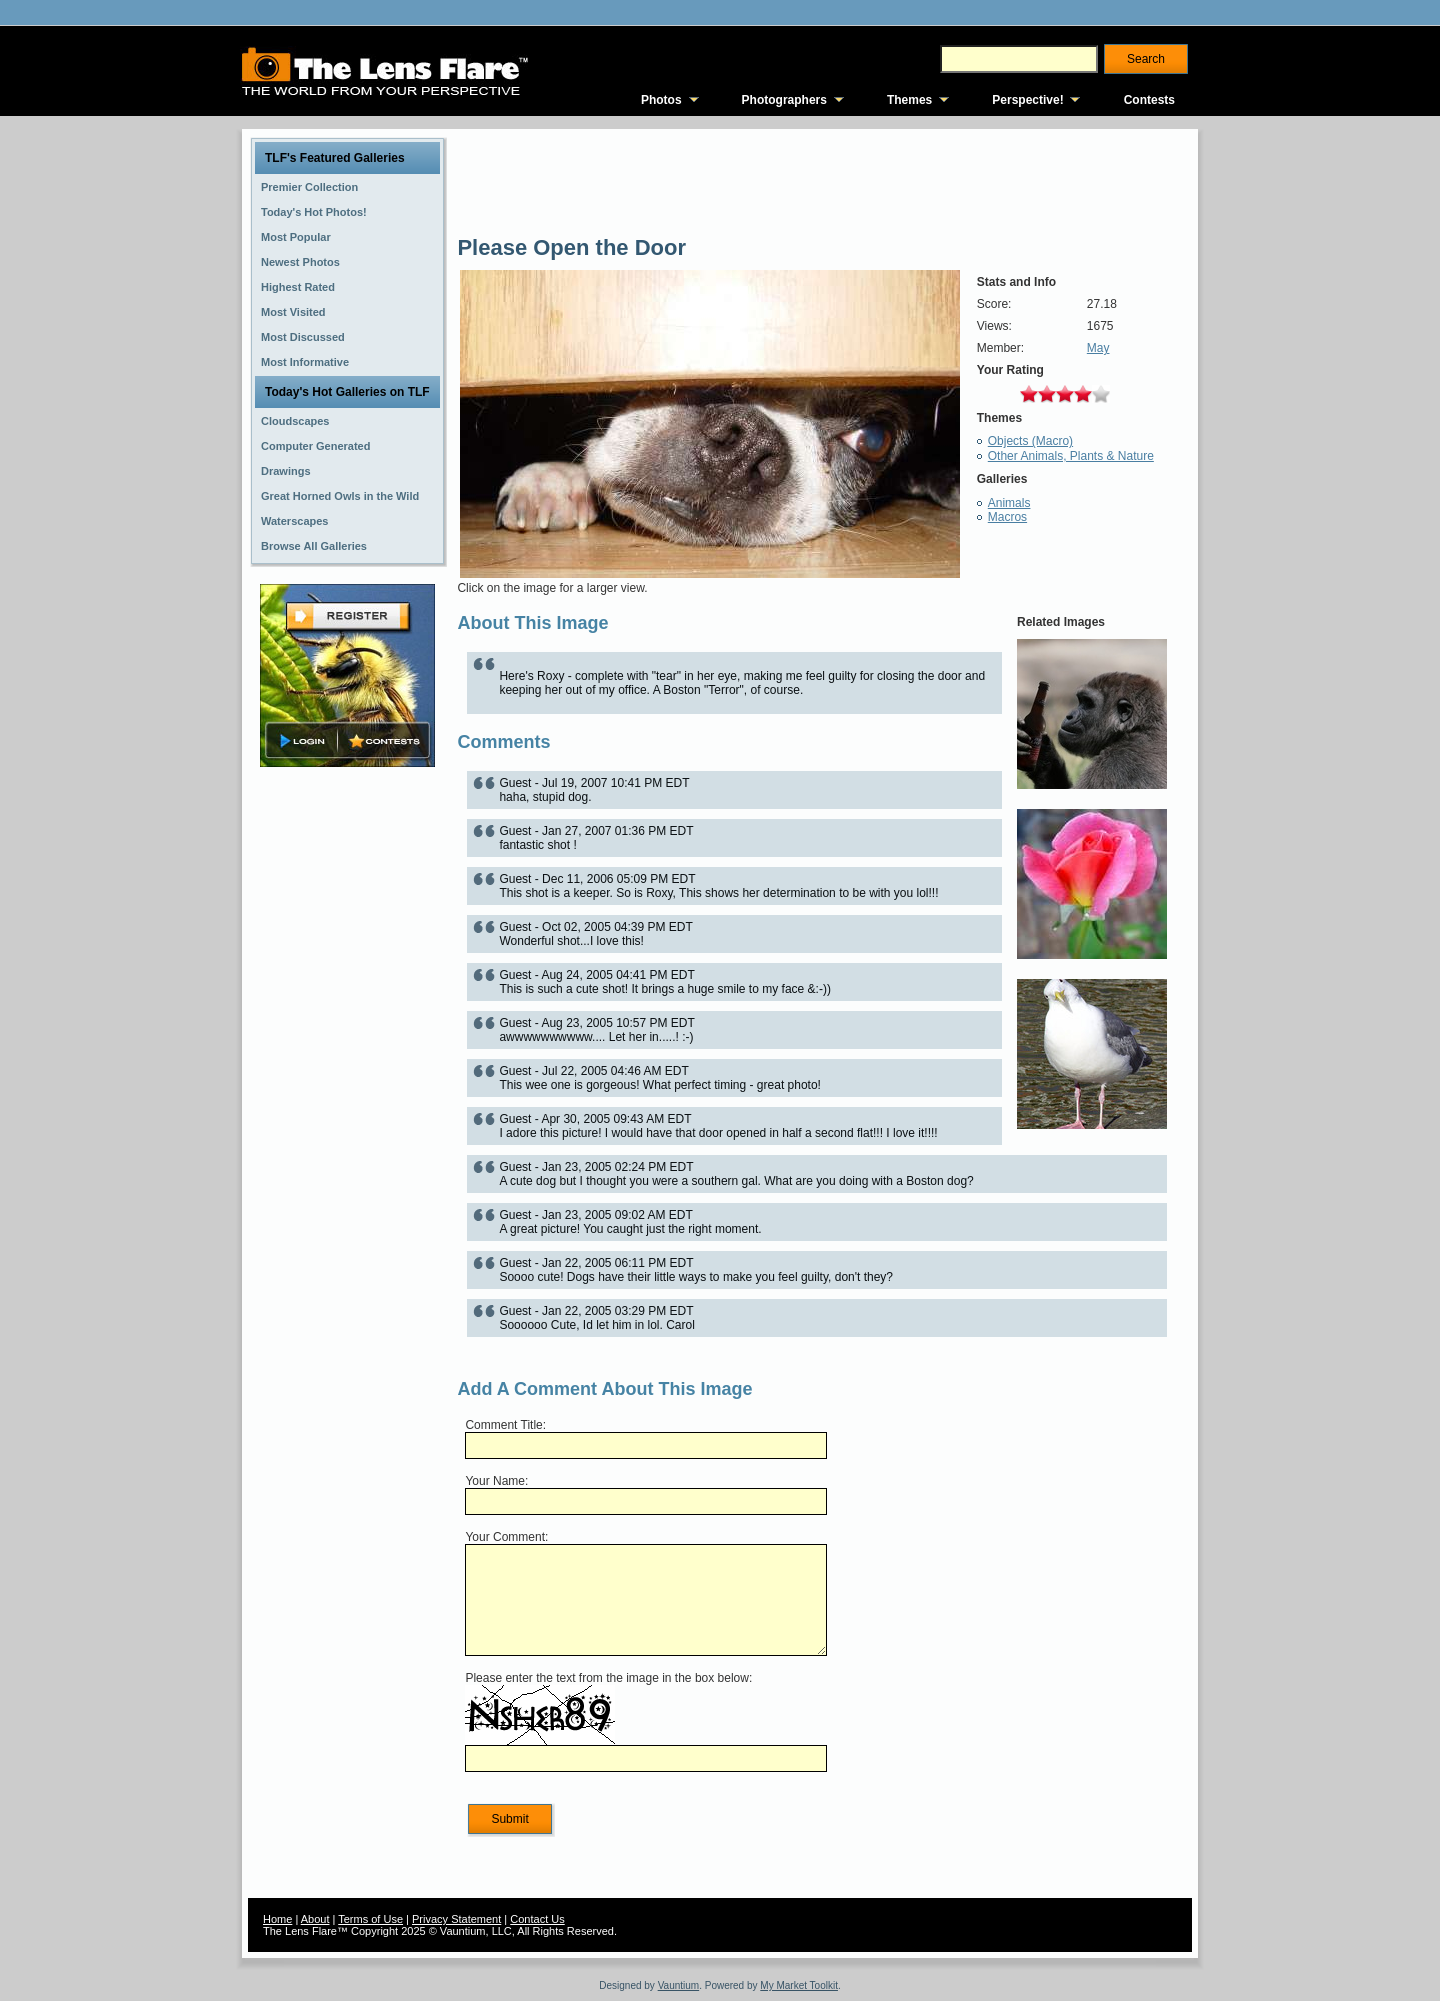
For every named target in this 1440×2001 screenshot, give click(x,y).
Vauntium (679, 1985)
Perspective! (1027, 100)
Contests (1149, 100)
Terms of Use (370, 1919)
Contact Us (537, 1919)
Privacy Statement (456, 1919)
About (315, 1919)
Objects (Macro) (1030, 441)
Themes (909, 100)
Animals (1009, 503)
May (1098, 348)
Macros (1007, 517)
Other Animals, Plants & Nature (1071, 456)
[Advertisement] (348, 1087)
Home (277, 1919)
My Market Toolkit (799, 1985)
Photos (661, 100)
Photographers (784, 100)
